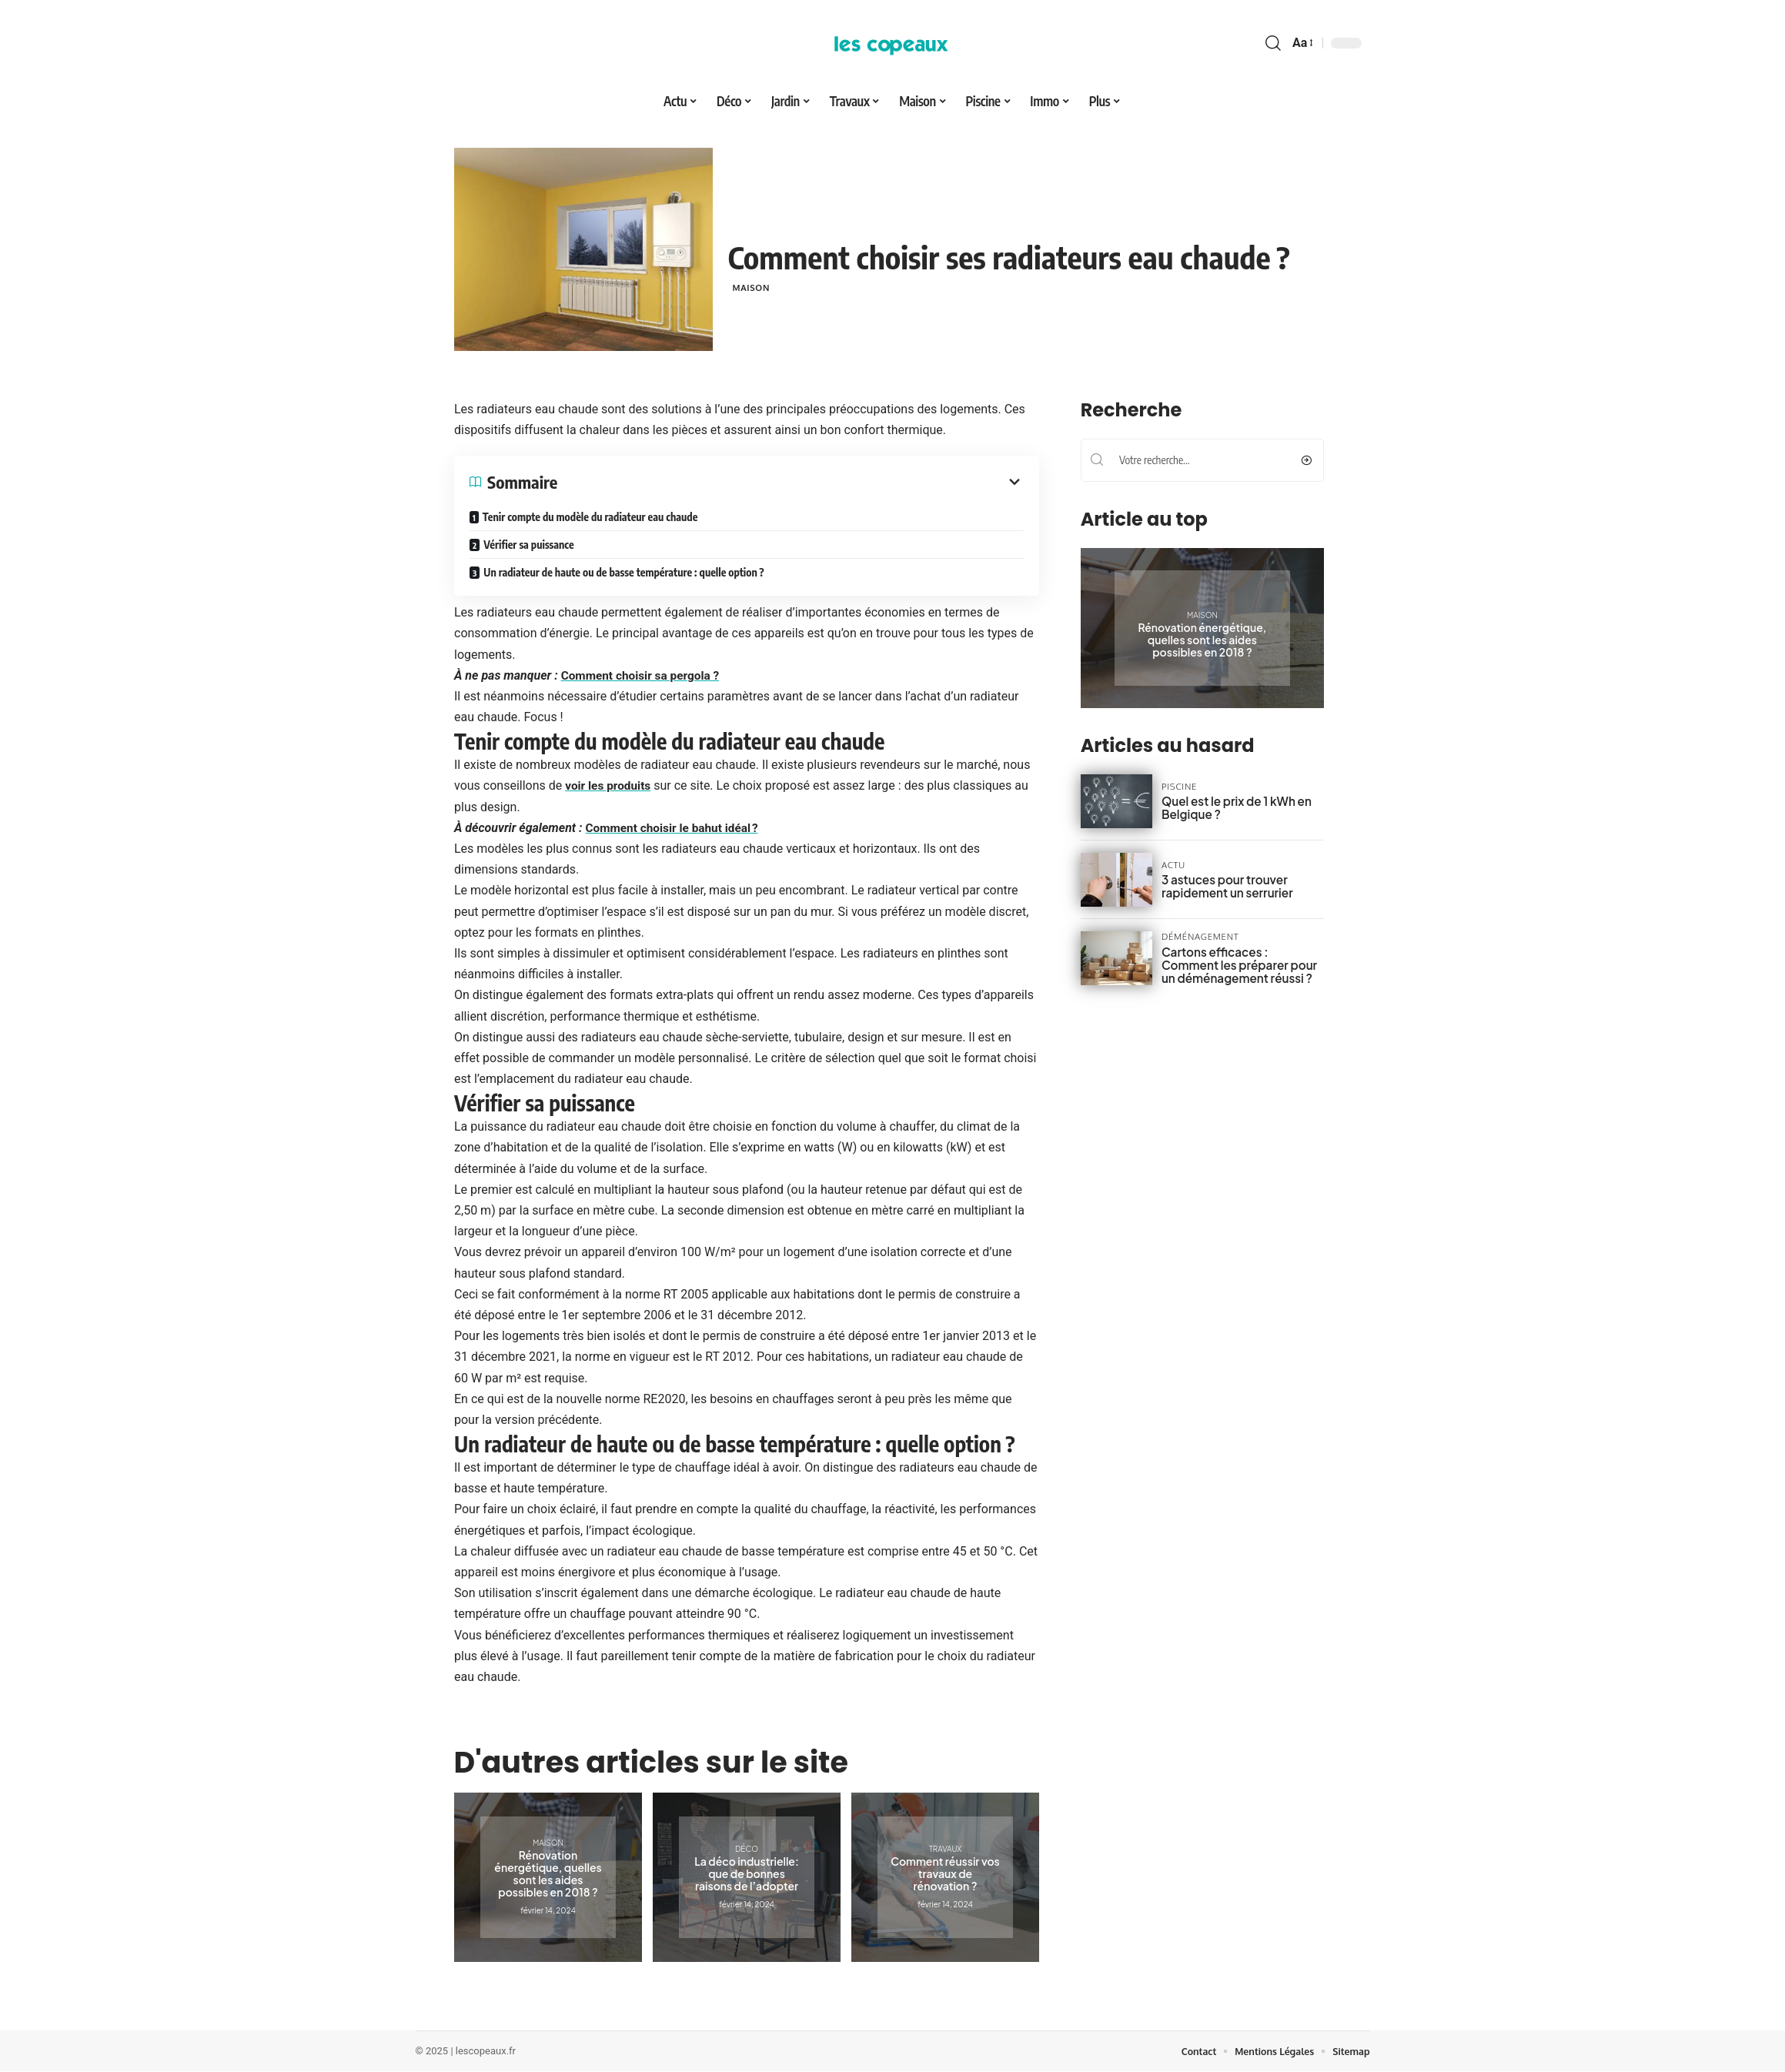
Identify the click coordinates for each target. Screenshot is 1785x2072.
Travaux (944, 1848)
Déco (745, 1848)
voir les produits (609, 785)
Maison (754, 287)
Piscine (1177, 787)
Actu (1172, 866)
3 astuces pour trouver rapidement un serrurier (1222, 886)
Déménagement (1196, 937)
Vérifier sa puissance (528, 544)
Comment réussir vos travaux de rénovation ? (945, 1873)
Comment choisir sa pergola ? (642, 674)
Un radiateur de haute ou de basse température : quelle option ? (623, 572)
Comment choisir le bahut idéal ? (674, 827)
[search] (1273, 43)
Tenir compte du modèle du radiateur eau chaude (589, 516)
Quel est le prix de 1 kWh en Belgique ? (1230, 807)
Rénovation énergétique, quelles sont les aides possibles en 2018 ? (547, 1873)
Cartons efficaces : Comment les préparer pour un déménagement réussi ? (1238, 963)
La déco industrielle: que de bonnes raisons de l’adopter (746, 1873)
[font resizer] (1302, 42)
